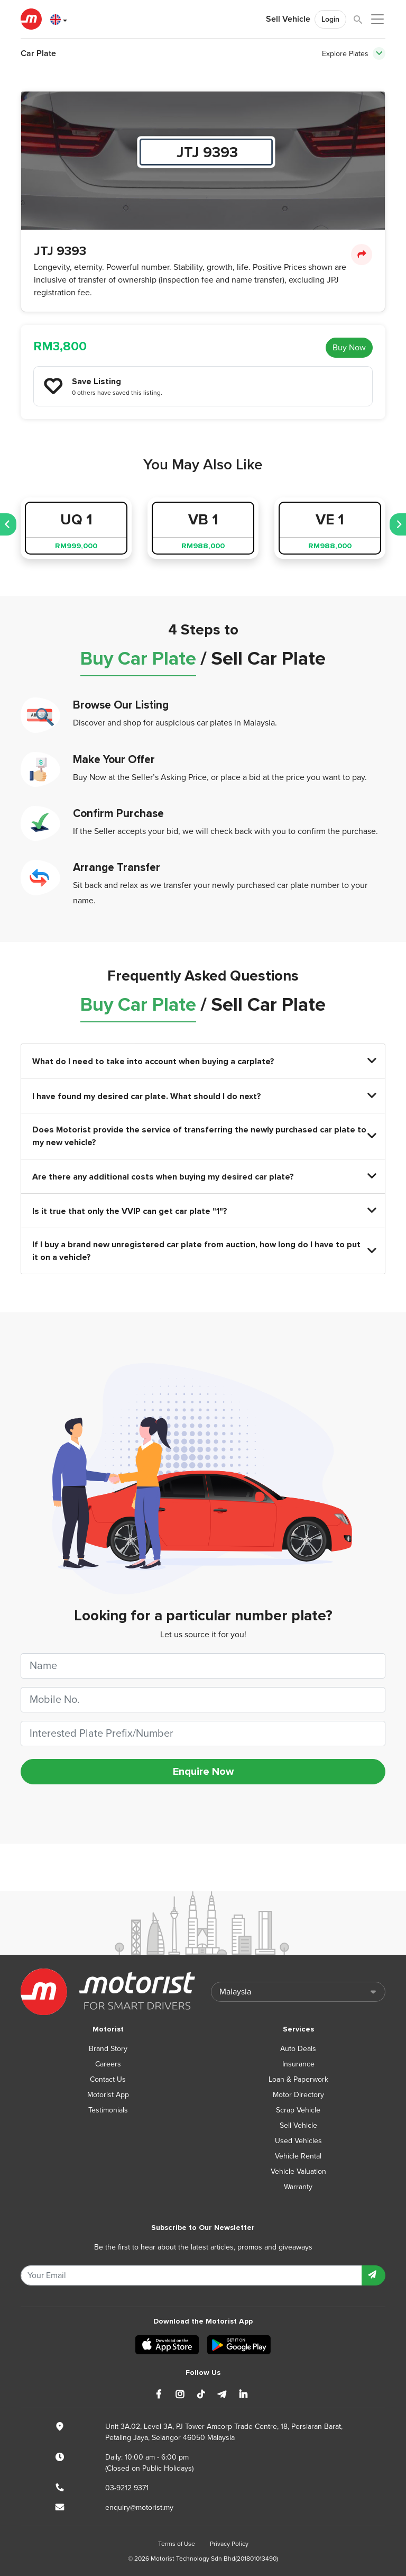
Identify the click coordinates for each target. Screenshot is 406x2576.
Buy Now (349, 347)
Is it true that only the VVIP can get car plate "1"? (203, 1211)
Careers (108, 2064)
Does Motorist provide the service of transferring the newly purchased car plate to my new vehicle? (203, 1136)
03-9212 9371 (127, 2487)
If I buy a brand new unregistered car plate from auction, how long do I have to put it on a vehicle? (203, 1251)
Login (330, 19)
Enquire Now (203, 1771)
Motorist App (108, 2094)
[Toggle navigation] (379, 53)
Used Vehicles (298, 2140)
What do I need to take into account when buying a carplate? (203, 1061)
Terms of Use (176, 2543)
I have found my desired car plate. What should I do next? (203, 1096)
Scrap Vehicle (298, 2110)
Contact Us (108, 2079)
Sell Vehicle (288, 19)
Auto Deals (298, 2048)
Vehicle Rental (298, 2156)
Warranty (298, 2186)
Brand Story (108, 2048)
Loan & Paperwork (298, 2079)
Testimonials (108, 2110)
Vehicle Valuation (298, 2171)
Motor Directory (298, 2094)
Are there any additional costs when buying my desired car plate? (203, 1176)
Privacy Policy (229, 2543)
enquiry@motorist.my (139, 2507)
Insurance (298, 2064)
